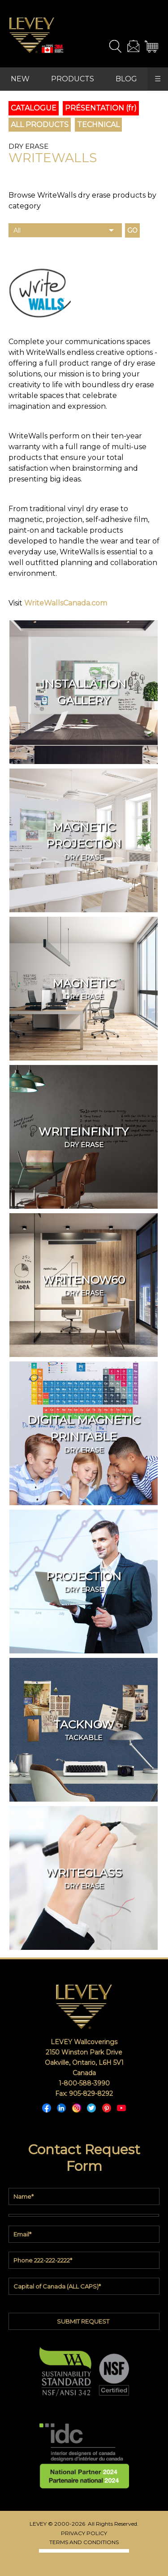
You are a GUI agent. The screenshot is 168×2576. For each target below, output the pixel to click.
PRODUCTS (72, 79)
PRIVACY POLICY (84, 2533)
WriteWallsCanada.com (65, 603)
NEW (20, 79)
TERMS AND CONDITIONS (84, 2542)
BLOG (126, 79)
